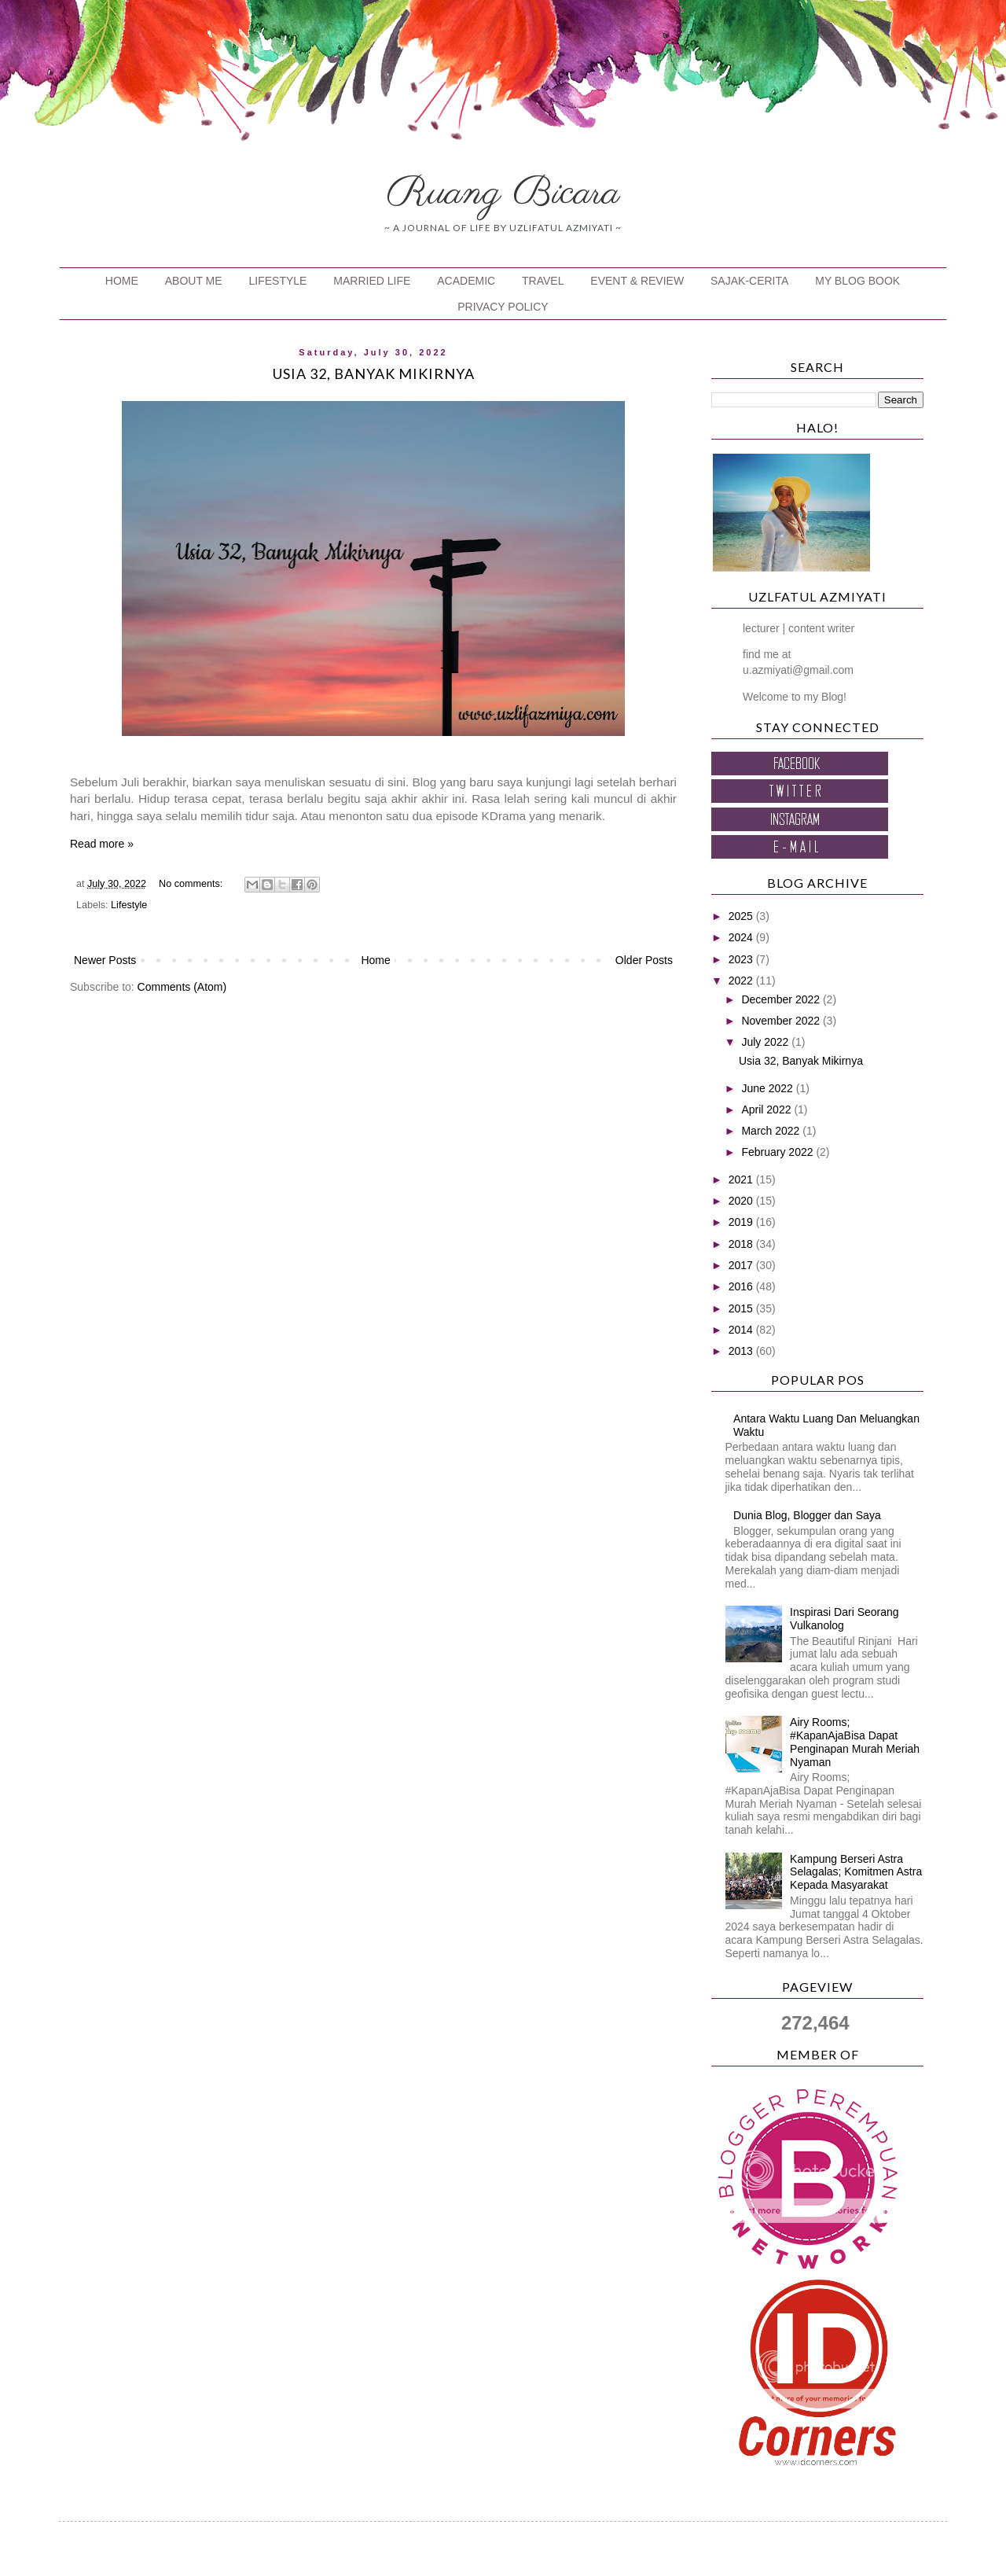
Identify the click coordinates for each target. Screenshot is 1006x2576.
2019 (742, 1222)
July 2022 (766, 1042)
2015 (742, 1308)
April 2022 (767, 1109)
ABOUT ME (193, 280)
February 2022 (778, 1152)
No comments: (192, 883)
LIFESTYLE (278, 280)
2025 (742, 916)
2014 (742, 1329)
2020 (742, 1200)
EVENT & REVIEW (637, 280)
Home (375, 960)
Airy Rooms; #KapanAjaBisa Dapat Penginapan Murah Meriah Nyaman (855, 1742)
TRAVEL (543, 280)
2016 (742, 1286)
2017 (742, 1265)
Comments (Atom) (182, 987)
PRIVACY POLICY (502, 306)
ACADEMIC (466, 280)
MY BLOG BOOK (857, 280)
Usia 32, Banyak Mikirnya (374, 373)
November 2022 (782, 1020)
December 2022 (782, 999)
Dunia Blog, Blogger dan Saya (807, 1515)
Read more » (102, 843)
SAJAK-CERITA (749, 280)
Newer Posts (105, 960)
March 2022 (771, 1130)
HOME (121, 280)
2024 (742, 937)
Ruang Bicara (503, 193)
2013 (742, 1351)
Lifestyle (129, 905)
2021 (742, 1179)
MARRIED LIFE (371, 280)
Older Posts (644, 960)
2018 (742, 1244)
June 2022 (768, 1088)
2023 (742, 959)
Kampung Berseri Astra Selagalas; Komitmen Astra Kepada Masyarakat (856, 1872)
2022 (742, 980)
